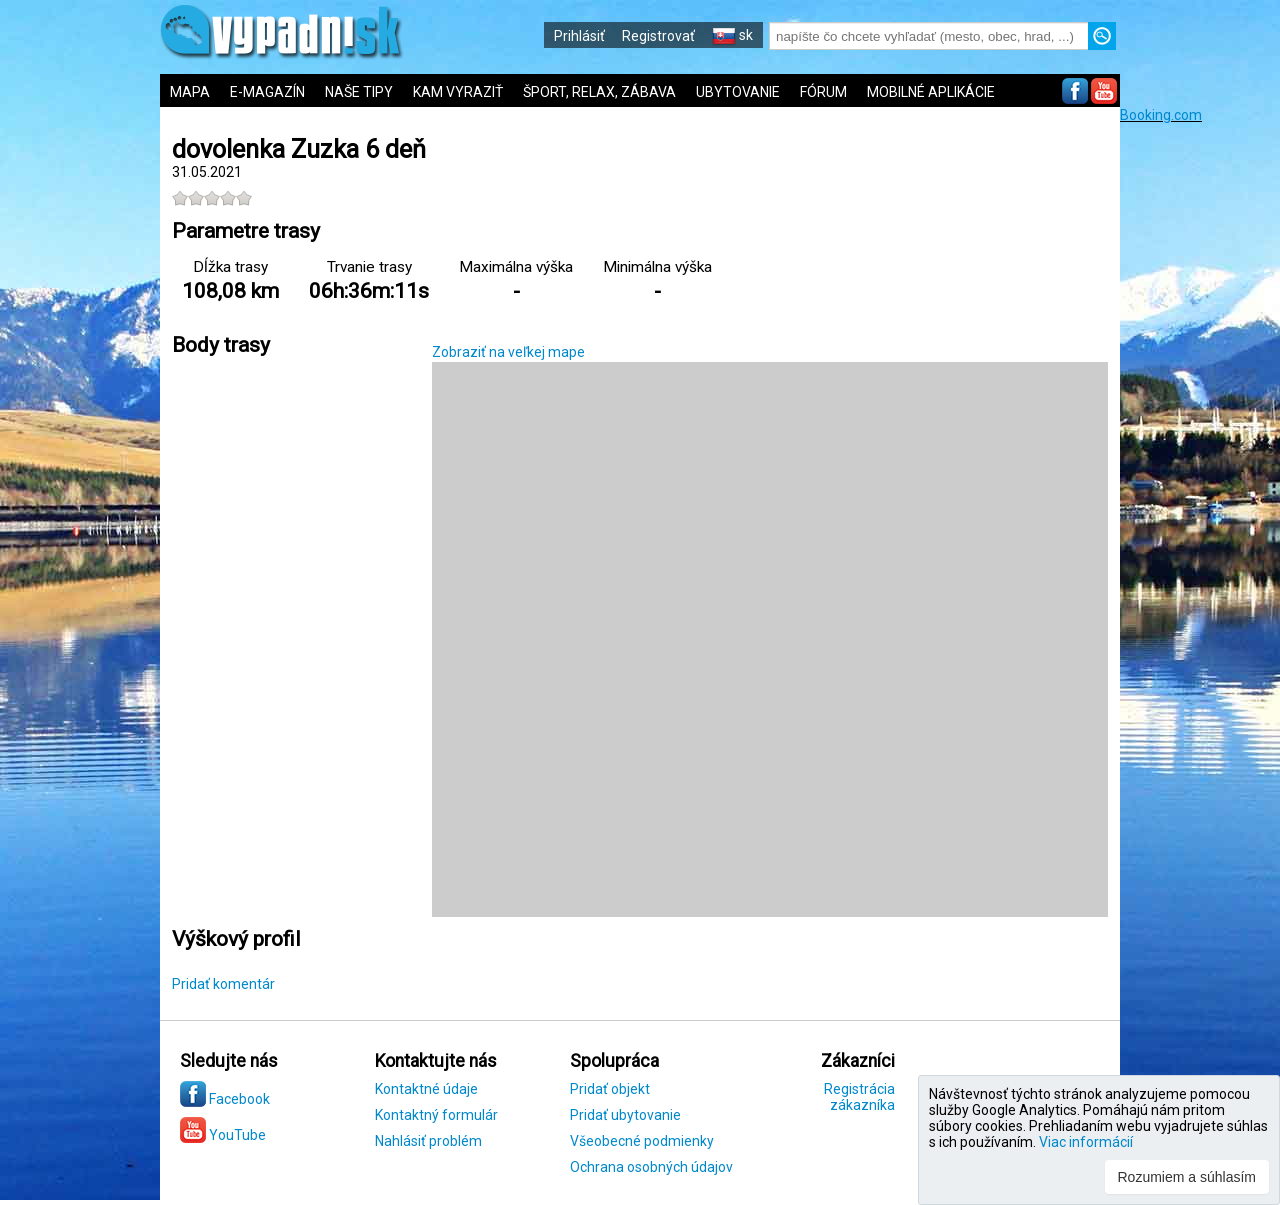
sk (732, 35)
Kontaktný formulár (436, 1115)
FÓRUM (823, 92)
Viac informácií (1086, 1142)
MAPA (190, 92)
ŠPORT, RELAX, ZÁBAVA (599, 92)
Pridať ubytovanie (625, 1115)
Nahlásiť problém (428, 1141)
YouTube (223, 1135)
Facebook (225, 1099)
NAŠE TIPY (359, 92)
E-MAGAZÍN (267, 92)
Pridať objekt (610, 1089)
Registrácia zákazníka (859, 1097)
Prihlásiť (579, 36)
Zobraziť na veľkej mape (508, 352)
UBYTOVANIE (738, 92)
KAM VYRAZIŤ (458, 92)
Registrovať (658, 36)
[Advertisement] (1200, 423)
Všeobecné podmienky (642, 1141)
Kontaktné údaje (426, 1089)
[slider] (212, 198)
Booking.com (1161, 115)
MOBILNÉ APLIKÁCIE (931, 92)
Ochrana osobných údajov (651, 1167)
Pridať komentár (223, 984)
